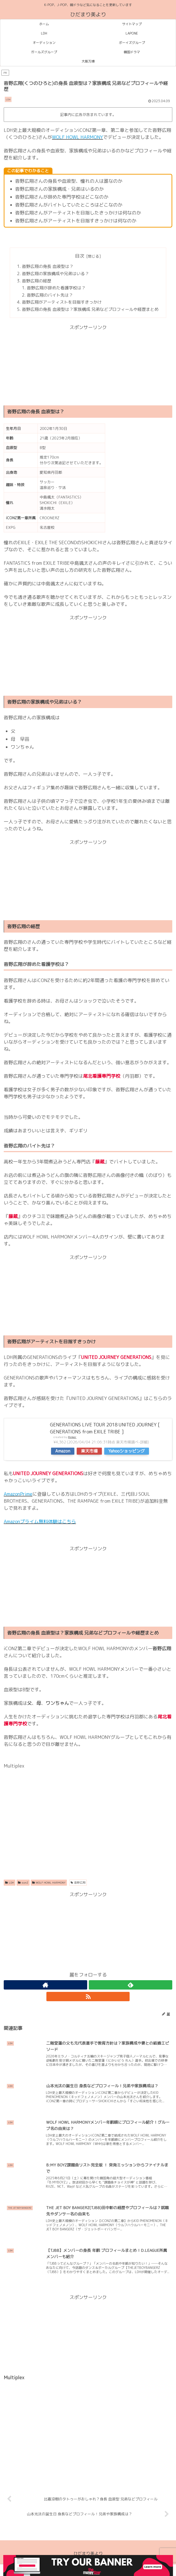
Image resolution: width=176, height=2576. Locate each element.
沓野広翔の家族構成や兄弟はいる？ (55, 274)
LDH (9, 1883)
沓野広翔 (78, 1883)
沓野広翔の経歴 (36, 281)
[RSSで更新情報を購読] (88, 1996)
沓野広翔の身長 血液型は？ (47, 266)
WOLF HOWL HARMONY (49, 1883)
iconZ (23, 1883)
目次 (79, 256)
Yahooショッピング (126, 1451)
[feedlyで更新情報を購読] (130, 1985)
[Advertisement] (88, 363)
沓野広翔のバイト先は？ (50, 295)
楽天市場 (89, 1451)
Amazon (62, 1451)
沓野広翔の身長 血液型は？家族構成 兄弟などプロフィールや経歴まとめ (90, 309)
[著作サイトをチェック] (45, 1985)
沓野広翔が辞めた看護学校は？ (56, 288)
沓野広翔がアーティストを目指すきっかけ (62, 302)
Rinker (72, 1437)
